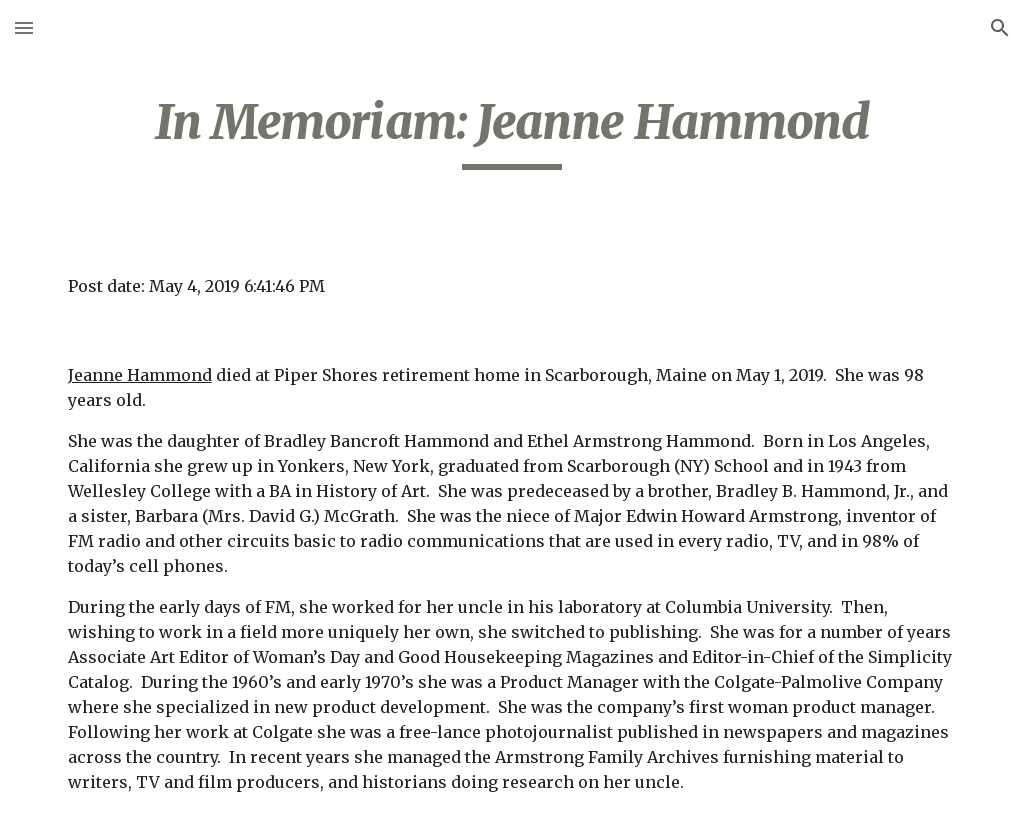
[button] (24, 27)
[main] (512, 131)
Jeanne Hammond (140, 375)
